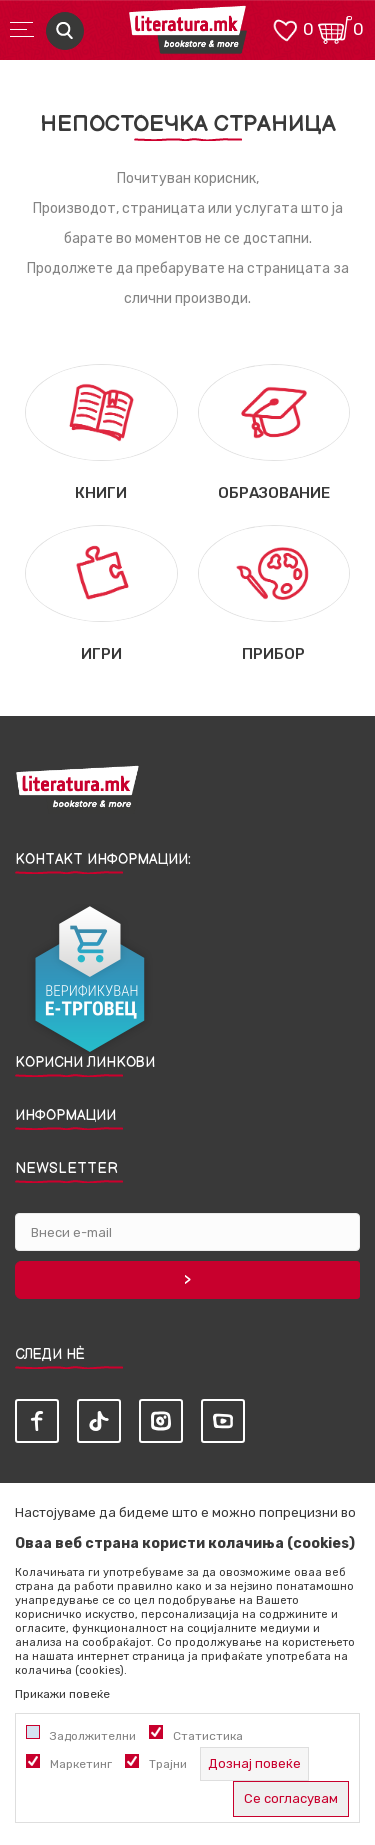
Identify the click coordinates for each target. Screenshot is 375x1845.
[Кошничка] (335, 28)
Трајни (168, 1764)
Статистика (208, 1736)
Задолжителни (93, 1736)
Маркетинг (81, 1764)
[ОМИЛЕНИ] (285, 28)
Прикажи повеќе (62, 1694)
